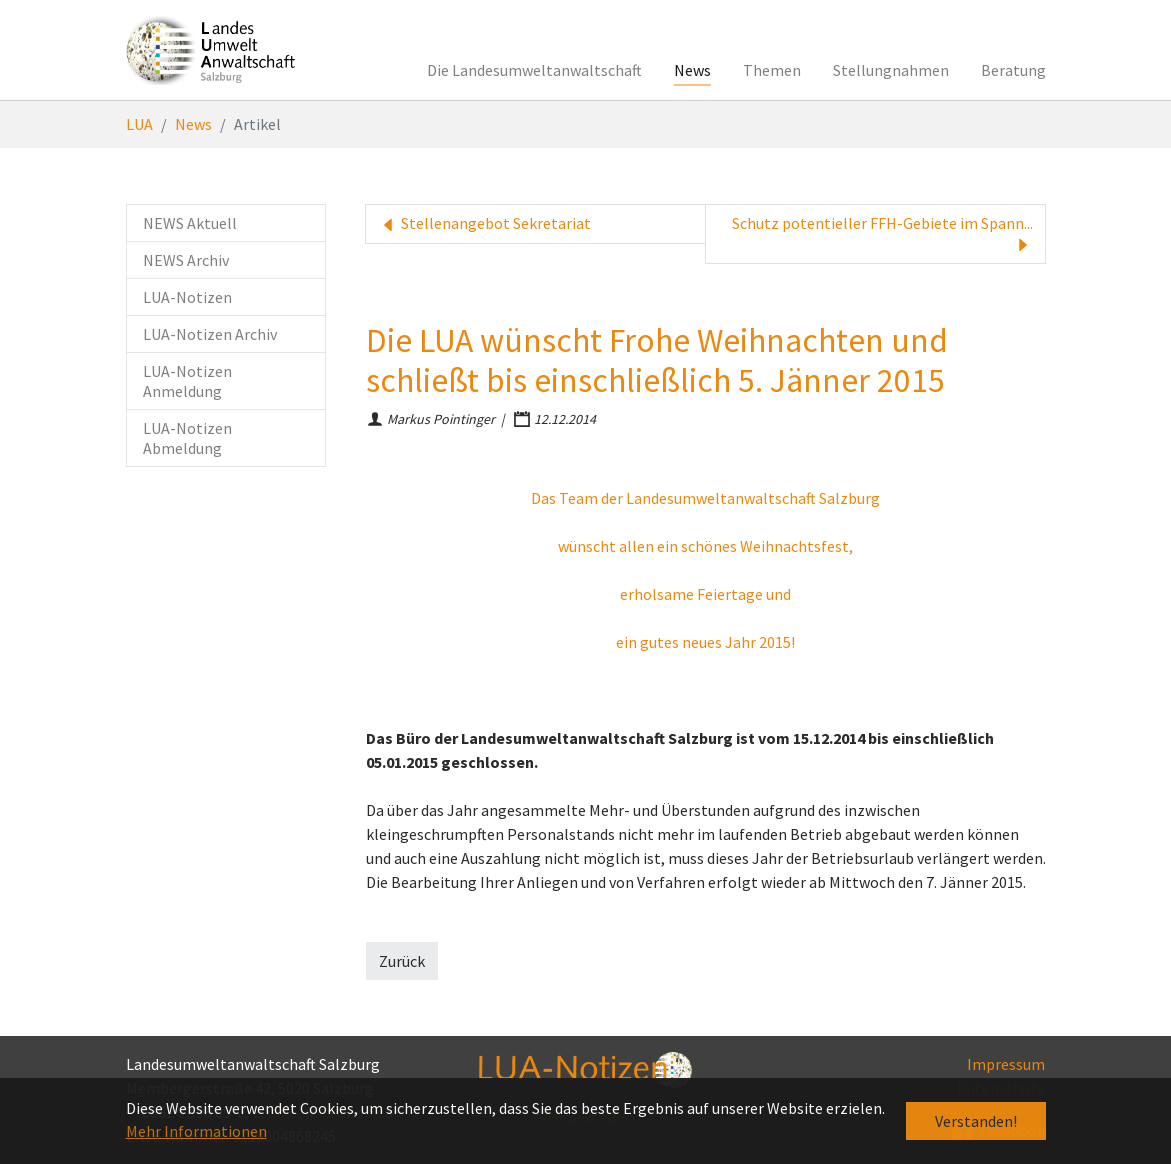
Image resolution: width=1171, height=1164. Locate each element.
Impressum (1006, 1064)
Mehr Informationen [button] (196, 1131)
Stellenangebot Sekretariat (484, 224)
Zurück (402, 961)
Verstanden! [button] (976, 1121)
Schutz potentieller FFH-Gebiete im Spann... (882, 234)
